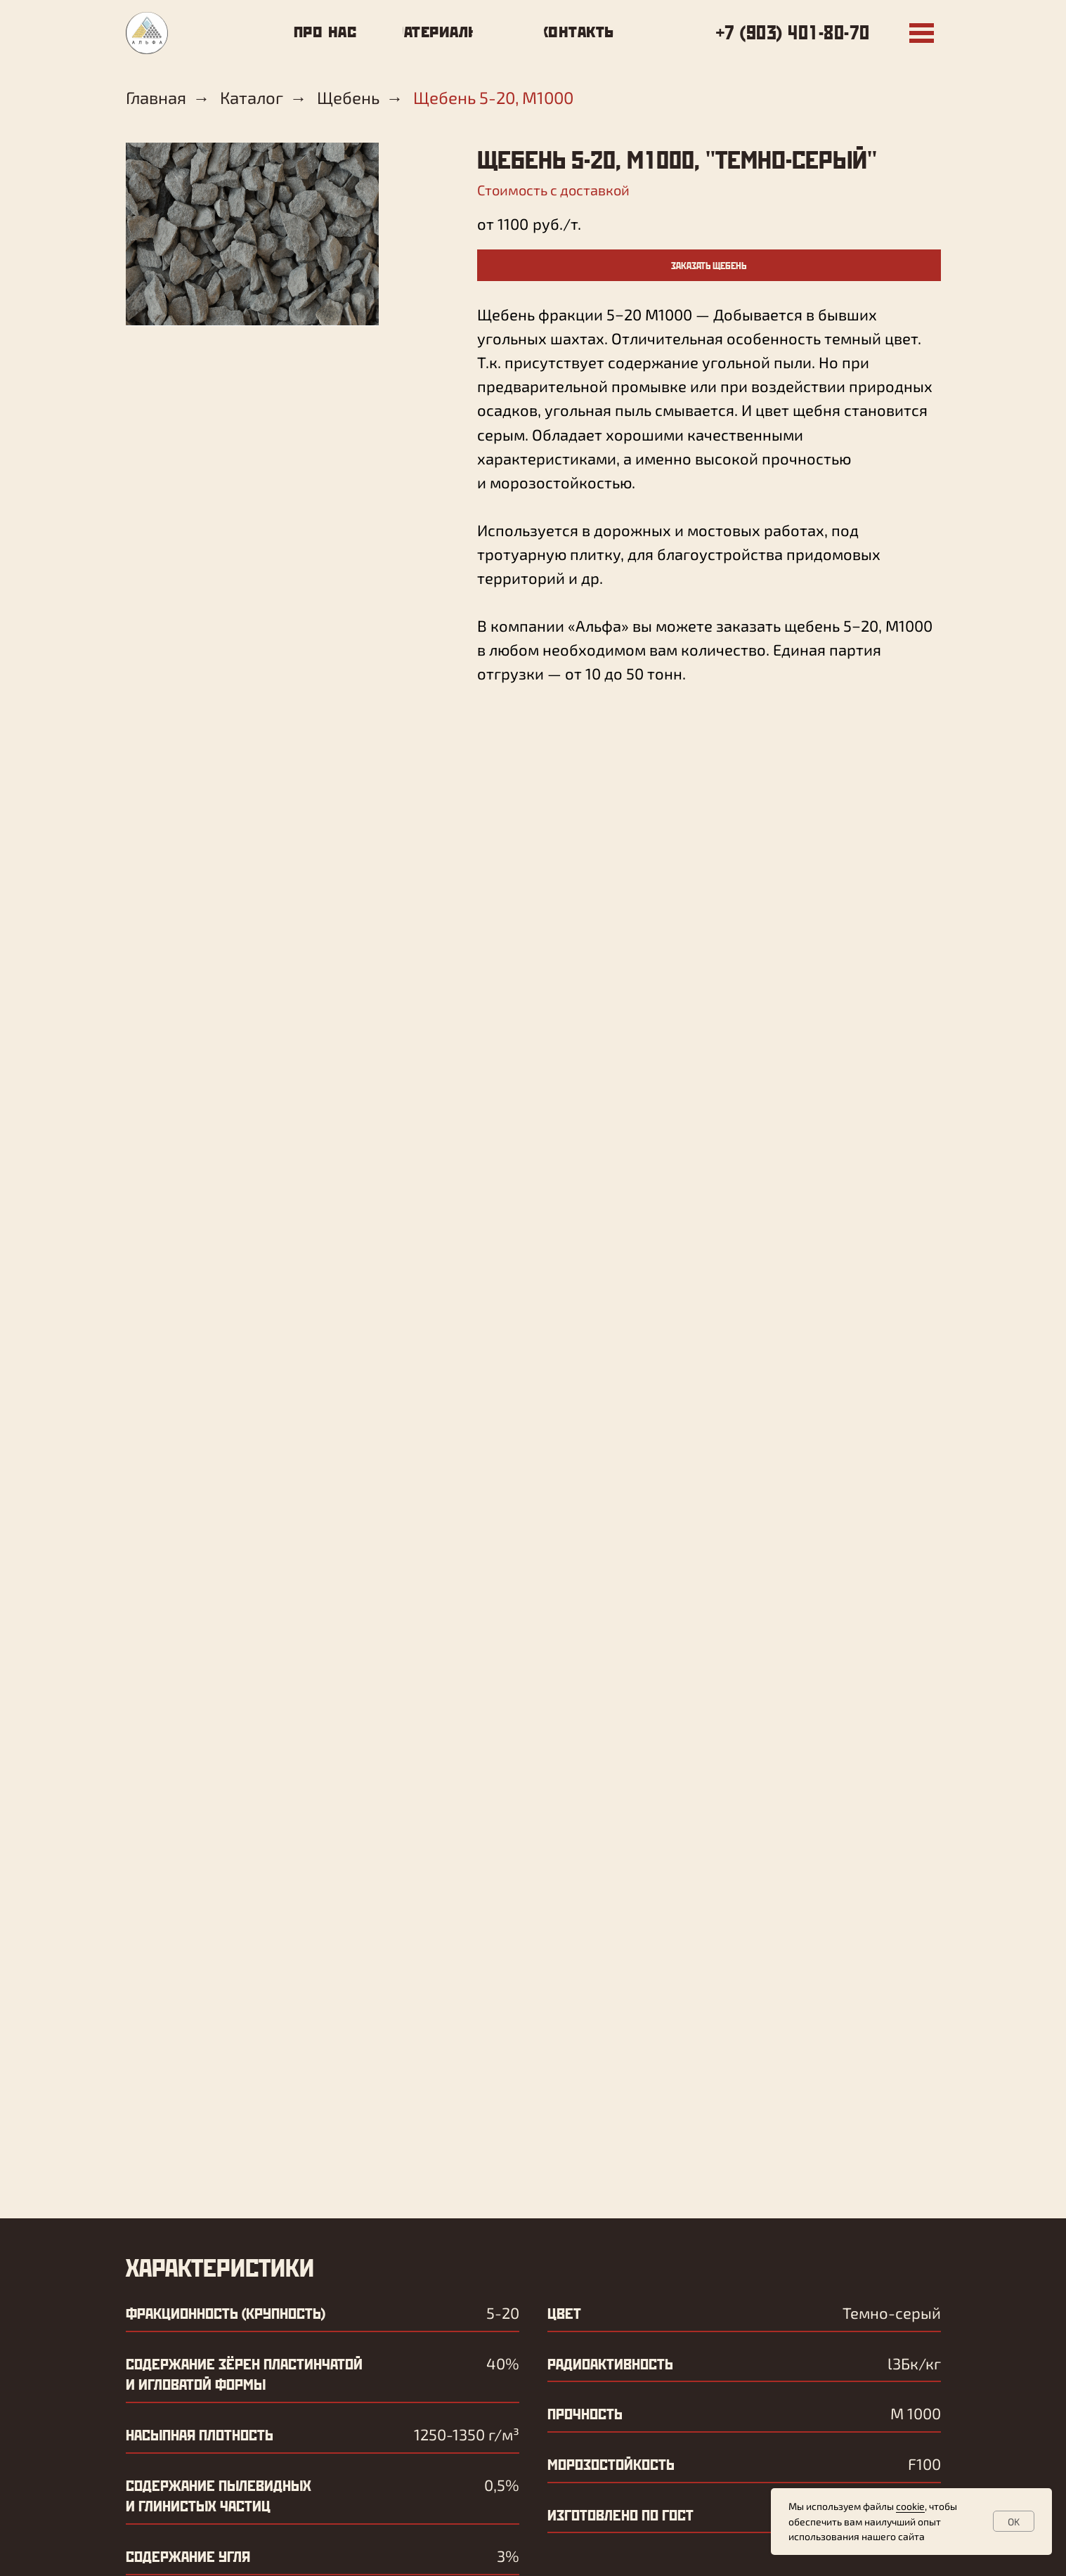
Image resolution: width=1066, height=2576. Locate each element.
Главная (156, 98)
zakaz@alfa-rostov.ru (280, 2288)
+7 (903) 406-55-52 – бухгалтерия (604, 2453)
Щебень (348, 98)
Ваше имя (180, 1937)
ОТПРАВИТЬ (217, 2173)
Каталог (251, 98)
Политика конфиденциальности (545, 2556)
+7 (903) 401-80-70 (793, 32)
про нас (366, 2362)
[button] (709, 265)
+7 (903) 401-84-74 (267, 2260)
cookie (910, 2506)
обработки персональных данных (335, 2121)
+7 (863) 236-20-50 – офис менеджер (617, 2478)
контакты (373, 2412)
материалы (376, 2387)
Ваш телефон (199, 2032)
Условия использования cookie (700, 2556)
